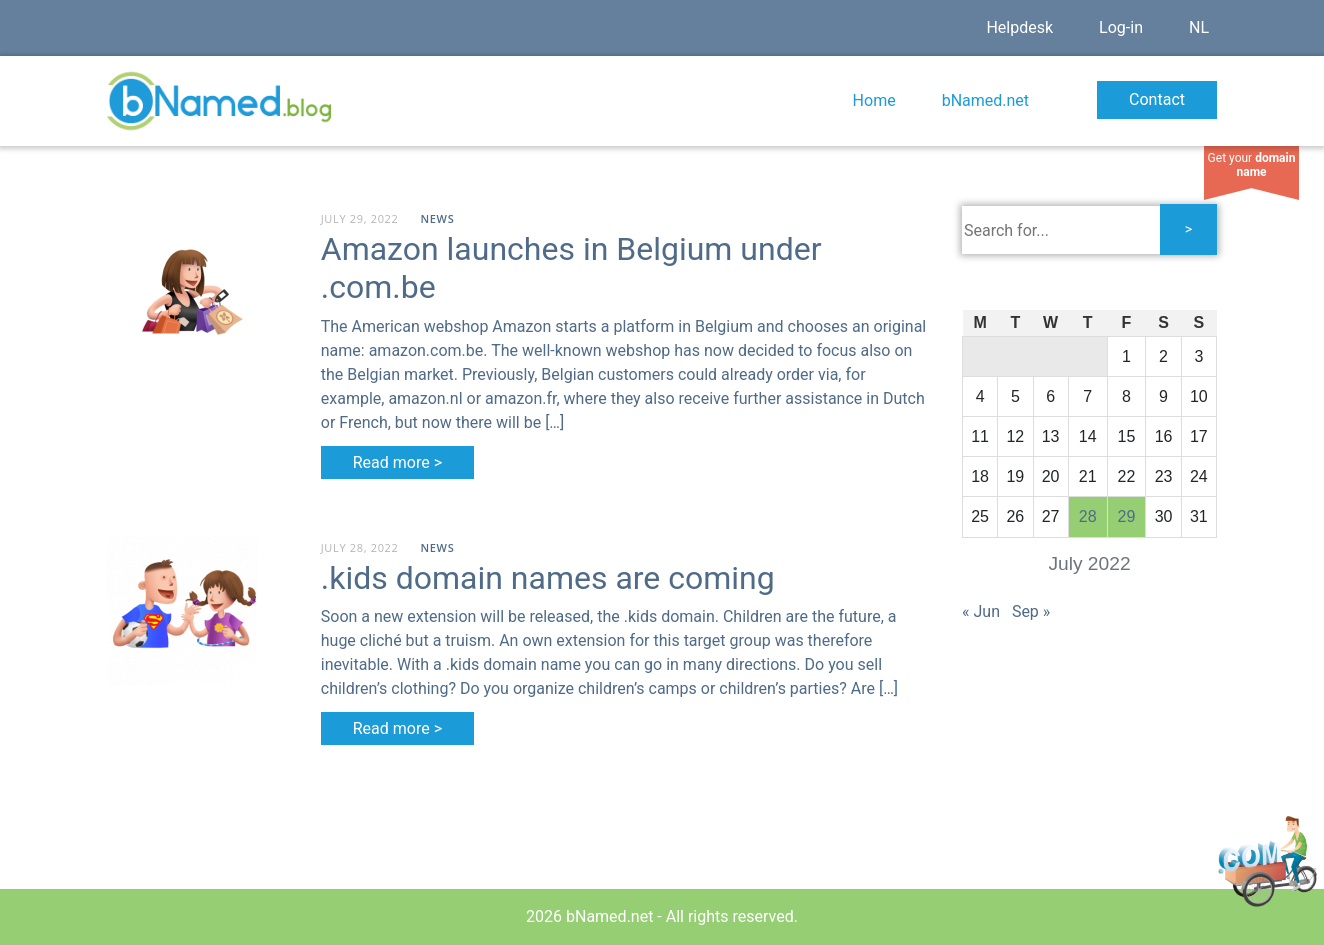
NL (1199, 27)
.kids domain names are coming (548, 578)
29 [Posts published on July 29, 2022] (1127, 516)
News (438, 218)
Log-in (1121, 27)
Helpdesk (1019, 27)
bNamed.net (985, 100)
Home (874, 100)
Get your (1252, 165)
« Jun (981, 611)
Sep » (1031, 611)
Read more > (397, 462)
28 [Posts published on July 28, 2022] (1088, 516)
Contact (1157, 99)
